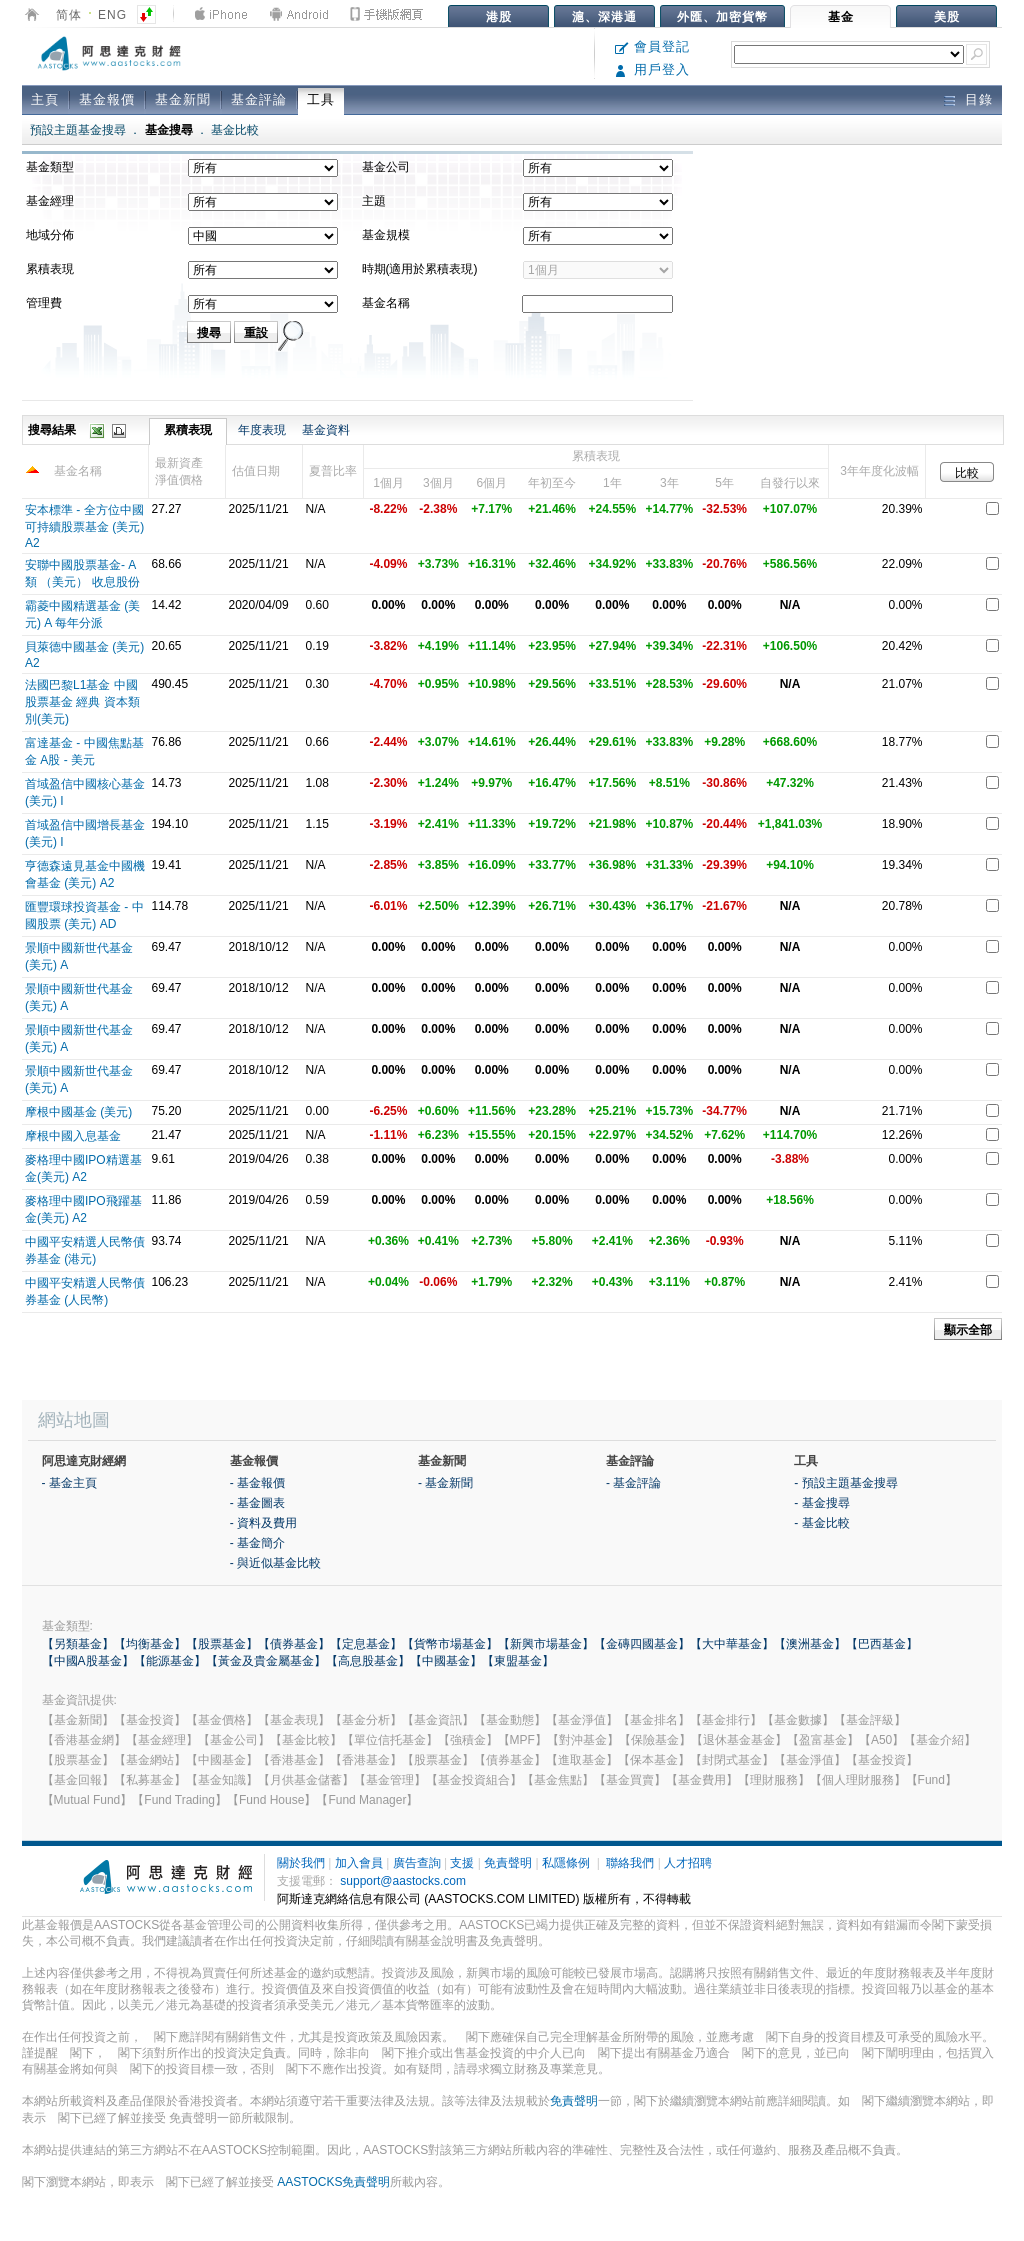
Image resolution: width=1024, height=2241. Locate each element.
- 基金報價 (257, 1483)
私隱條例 (566, 1863)
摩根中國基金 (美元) (78, 1112)
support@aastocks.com (403, 1881)
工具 (321, 99)
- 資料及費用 (263, 1523)
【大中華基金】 (732, 1644)
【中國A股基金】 (88, 1661)
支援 (462, 1863)
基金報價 (107, 99)
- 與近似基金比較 (275, 1563)
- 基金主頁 (69, 1483)
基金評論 (259, 99)
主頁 (45, 99)
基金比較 (235, 130)
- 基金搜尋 (821, 1503)
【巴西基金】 (882, 1644)
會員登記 (652, 46)
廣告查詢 (417, 1863)
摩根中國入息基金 (73, 1136)
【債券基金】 (294, 1644)
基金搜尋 (169, 130)
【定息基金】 (366, 1644)
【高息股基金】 (368, 1661)
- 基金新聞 (445, 1483)
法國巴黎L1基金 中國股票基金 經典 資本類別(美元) (82, 702)
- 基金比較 (821, 1523)
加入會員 (359, 1863)
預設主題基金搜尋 (78, 130)
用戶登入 (652, 69)
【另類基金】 (78, 1644)
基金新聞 (183, 99)
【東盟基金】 (518, 1661)
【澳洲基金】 (810, 1644)
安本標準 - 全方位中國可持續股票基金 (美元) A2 (84, 526)
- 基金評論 (633, 1483)
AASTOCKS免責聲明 (333, 2182)
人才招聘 (688, 1863)
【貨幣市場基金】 (450, 1644)
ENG (112, 15)
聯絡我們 (630, 1863)
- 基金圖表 (257, 1503)
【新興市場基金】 (546, 1644)
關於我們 (301, 1863)
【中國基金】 (446, 1661)
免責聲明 (508, 1863)
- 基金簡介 (257, 1543)
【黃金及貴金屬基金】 (266, 1661)
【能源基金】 (170, 1661)
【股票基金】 (222, 1644)
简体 (69, 15)
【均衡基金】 (150, 1644)
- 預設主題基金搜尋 (845, 1483)
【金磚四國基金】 (642, 1644)
